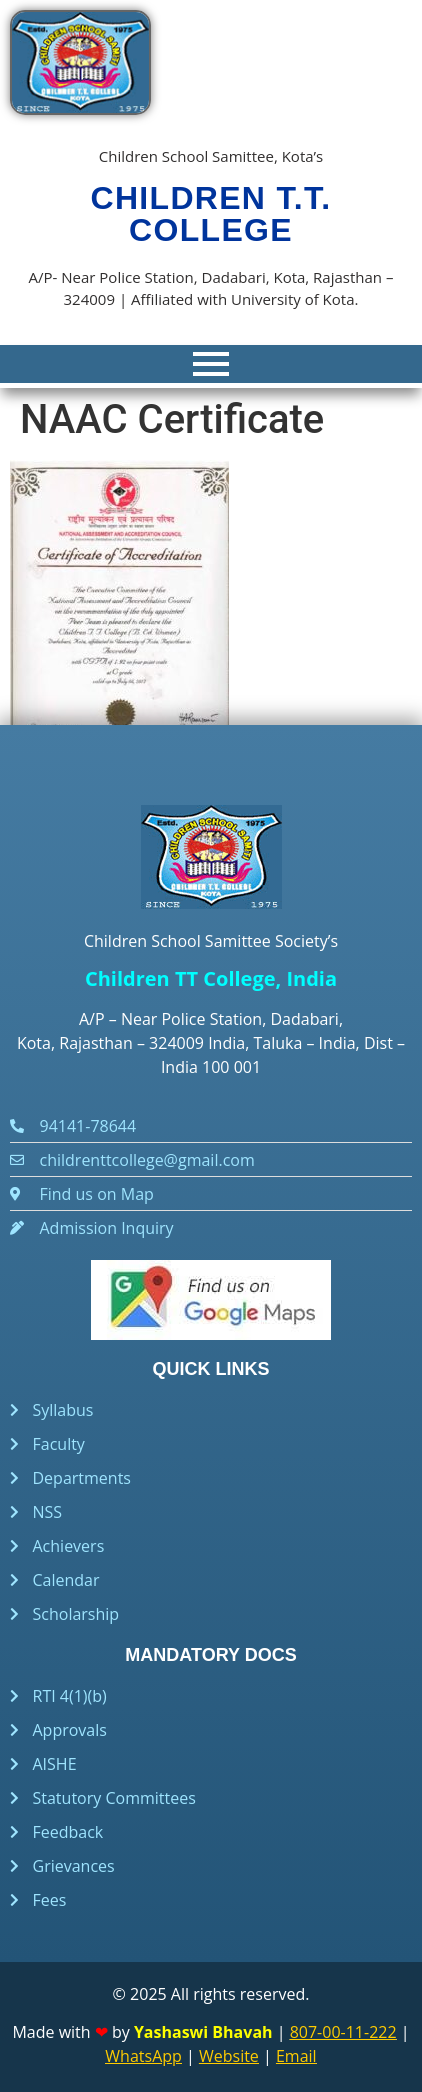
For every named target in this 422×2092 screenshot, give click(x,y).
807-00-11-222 (343, 2032)
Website (229, 2056)
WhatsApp (143, 2056)
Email (296, 2056)
